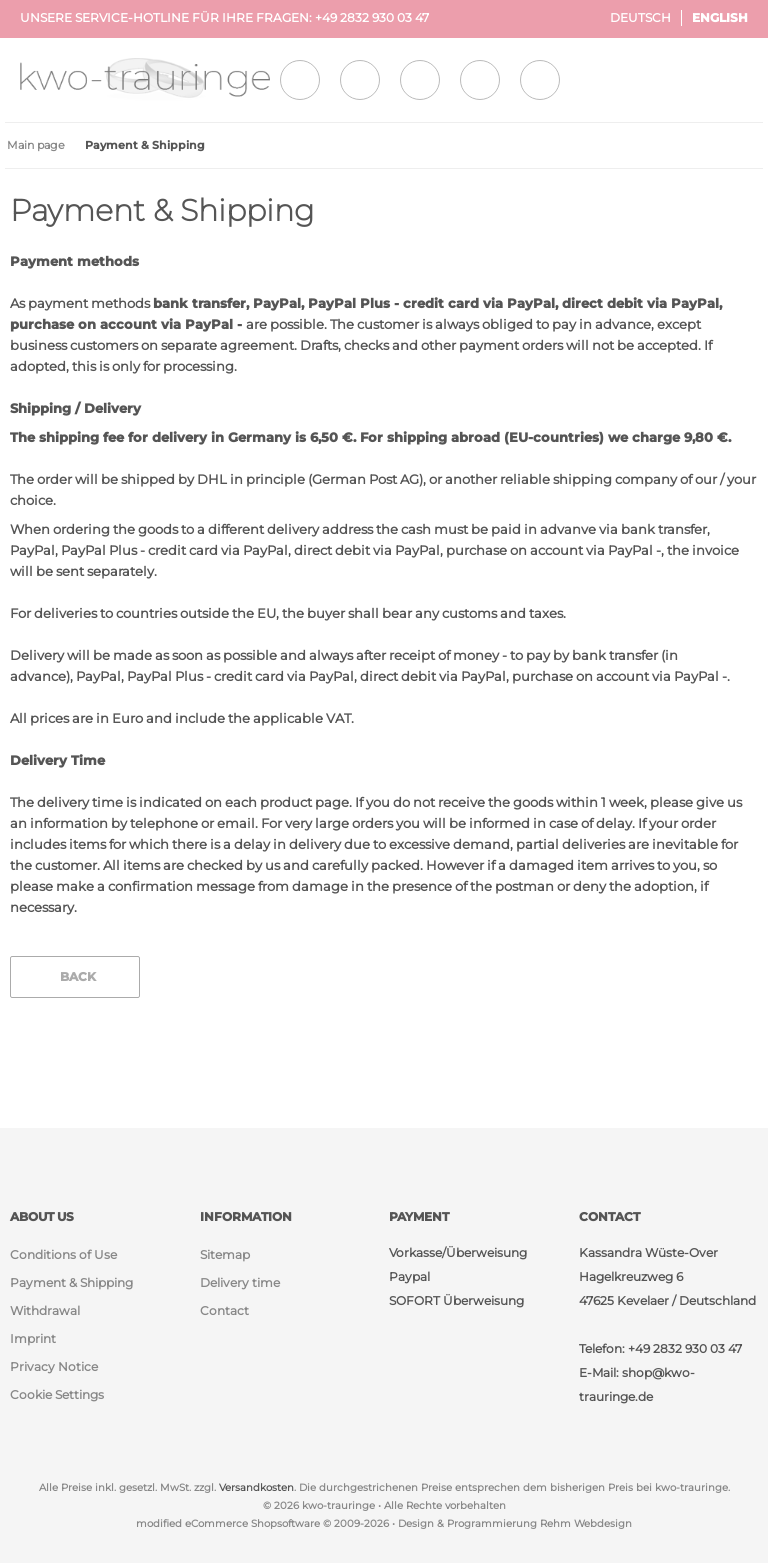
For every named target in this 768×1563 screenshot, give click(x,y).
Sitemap (225, 1254)
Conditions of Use (63, 1254)
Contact (224, 1310)
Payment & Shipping (71, 1282)
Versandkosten (256, 1487)
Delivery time (240, 1282)
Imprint (33, 1338)
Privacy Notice (54, 1366)
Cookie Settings (57, 1394)
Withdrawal (45, 1310)
